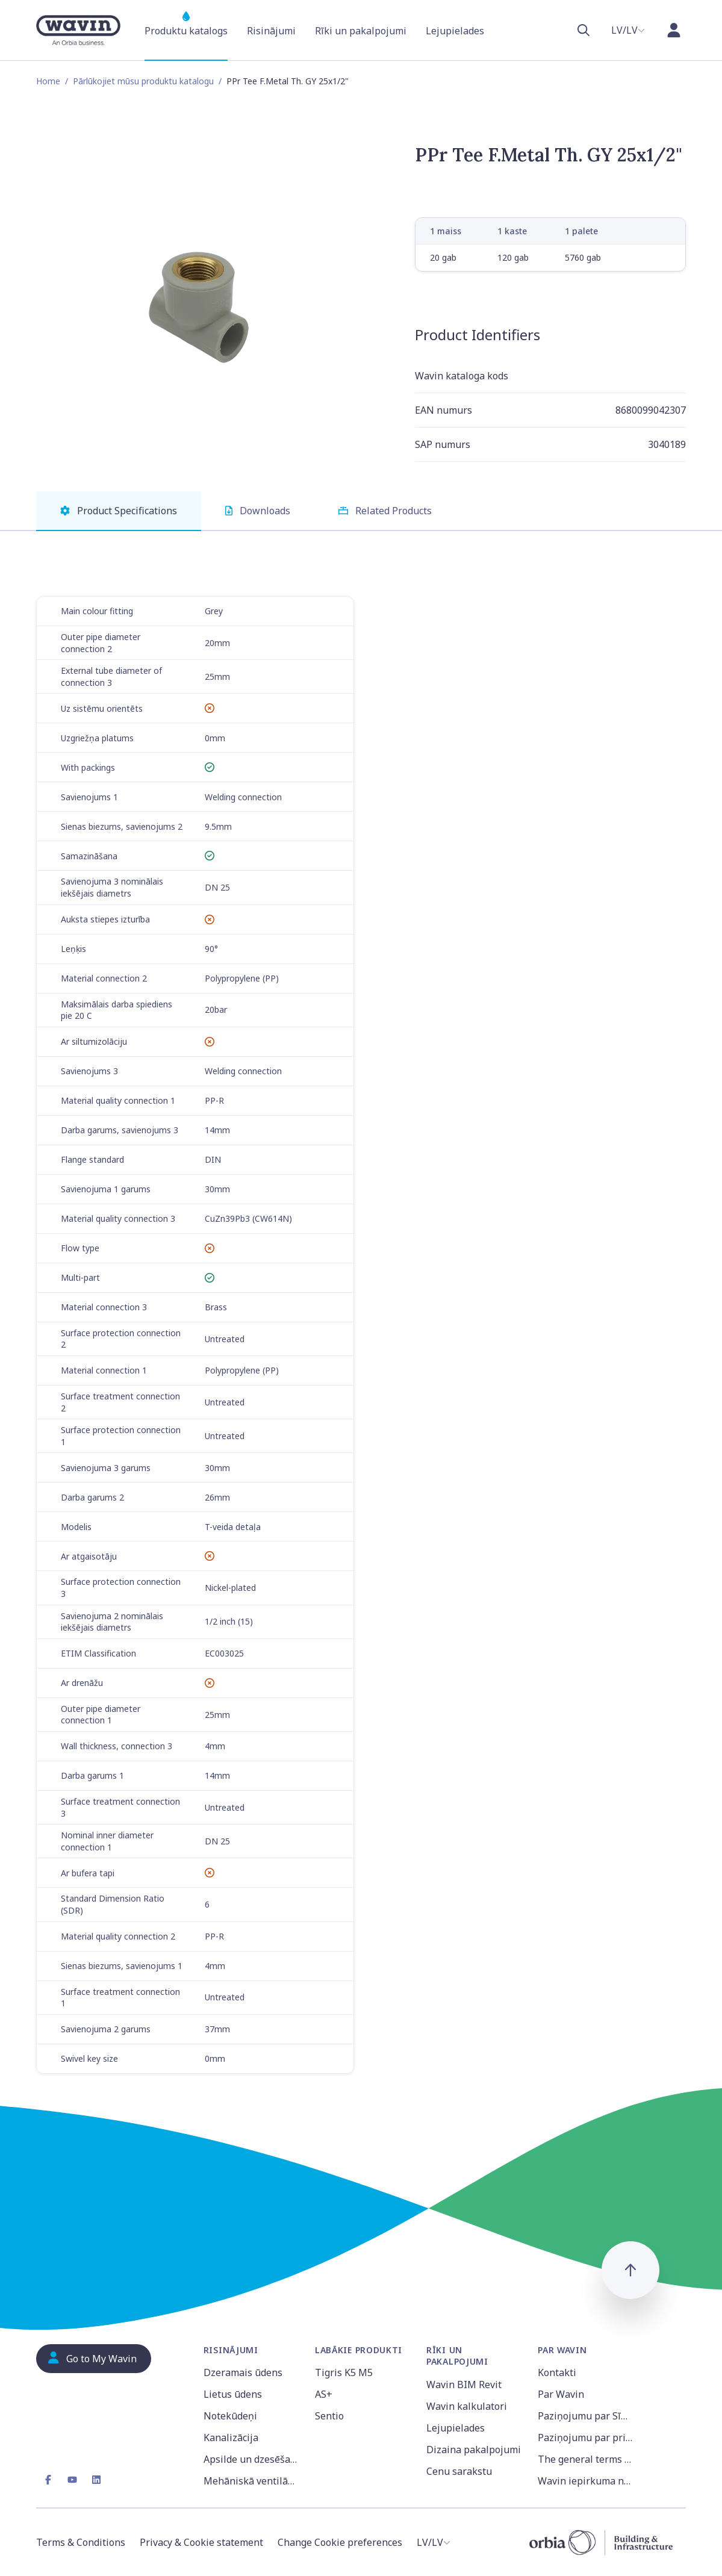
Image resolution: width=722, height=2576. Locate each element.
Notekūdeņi (230, 2415)
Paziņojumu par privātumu (586, 2437)
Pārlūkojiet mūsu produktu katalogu (143, 81)
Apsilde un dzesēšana (252, 2459)
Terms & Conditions (80, 2542)
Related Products (385, 510)
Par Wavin (561, 2394)
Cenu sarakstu (459, 2471)
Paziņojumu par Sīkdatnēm (586, 2415)
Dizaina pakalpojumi (473, 2449)
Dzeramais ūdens (243, 2372)
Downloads (257, 510)
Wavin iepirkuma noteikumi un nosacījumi (586, 2480)
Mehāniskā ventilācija (252, 2480)
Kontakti (557, 2372)
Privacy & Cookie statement (201, 2542)
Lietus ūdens (233, 2394)
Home (48, 81)
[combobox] (628, 30)
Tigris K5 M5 (344, 2372)
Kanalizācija (231, 2437)
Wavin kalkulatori (466, 2406)
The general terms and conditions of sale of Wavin (586, 2459)
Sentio (329, 2415)
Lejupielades (455, 2427)
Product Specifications (118, 510)
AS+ (323, 2394)
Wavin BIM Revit (464, 2384)
